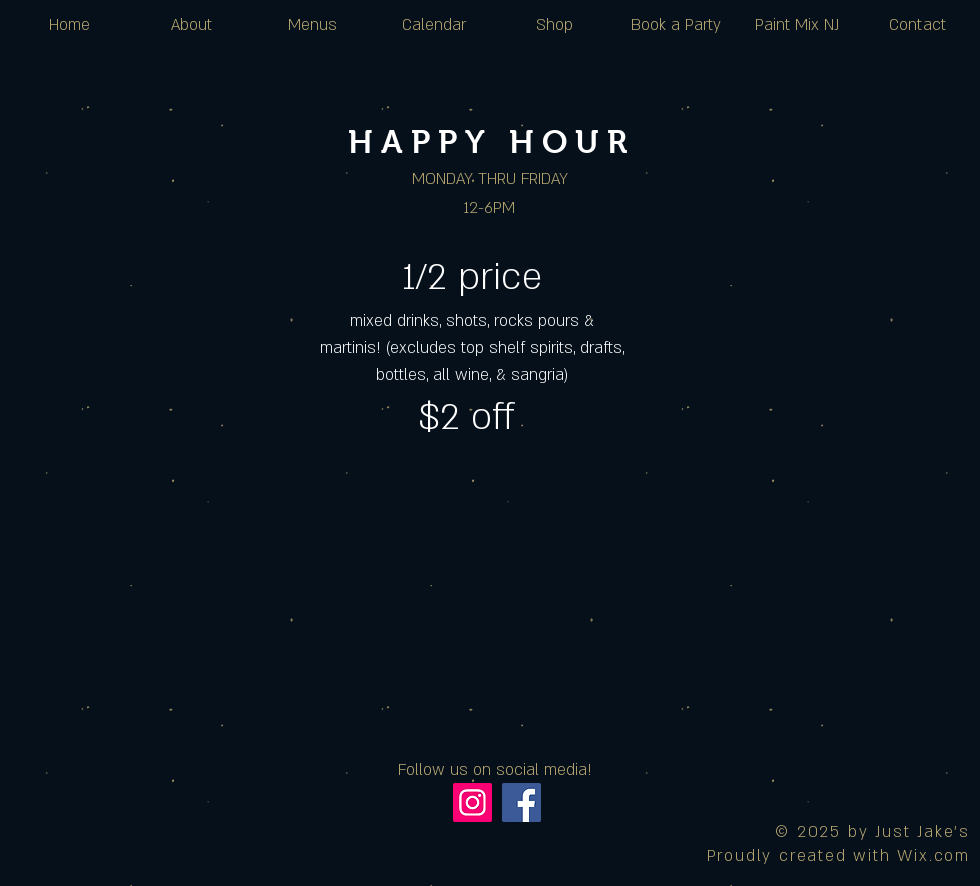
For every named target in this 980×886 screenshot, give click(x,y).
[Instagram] (472, 802)
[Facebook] (521, 802)
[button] (433, 25)
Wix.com (933, 856)
